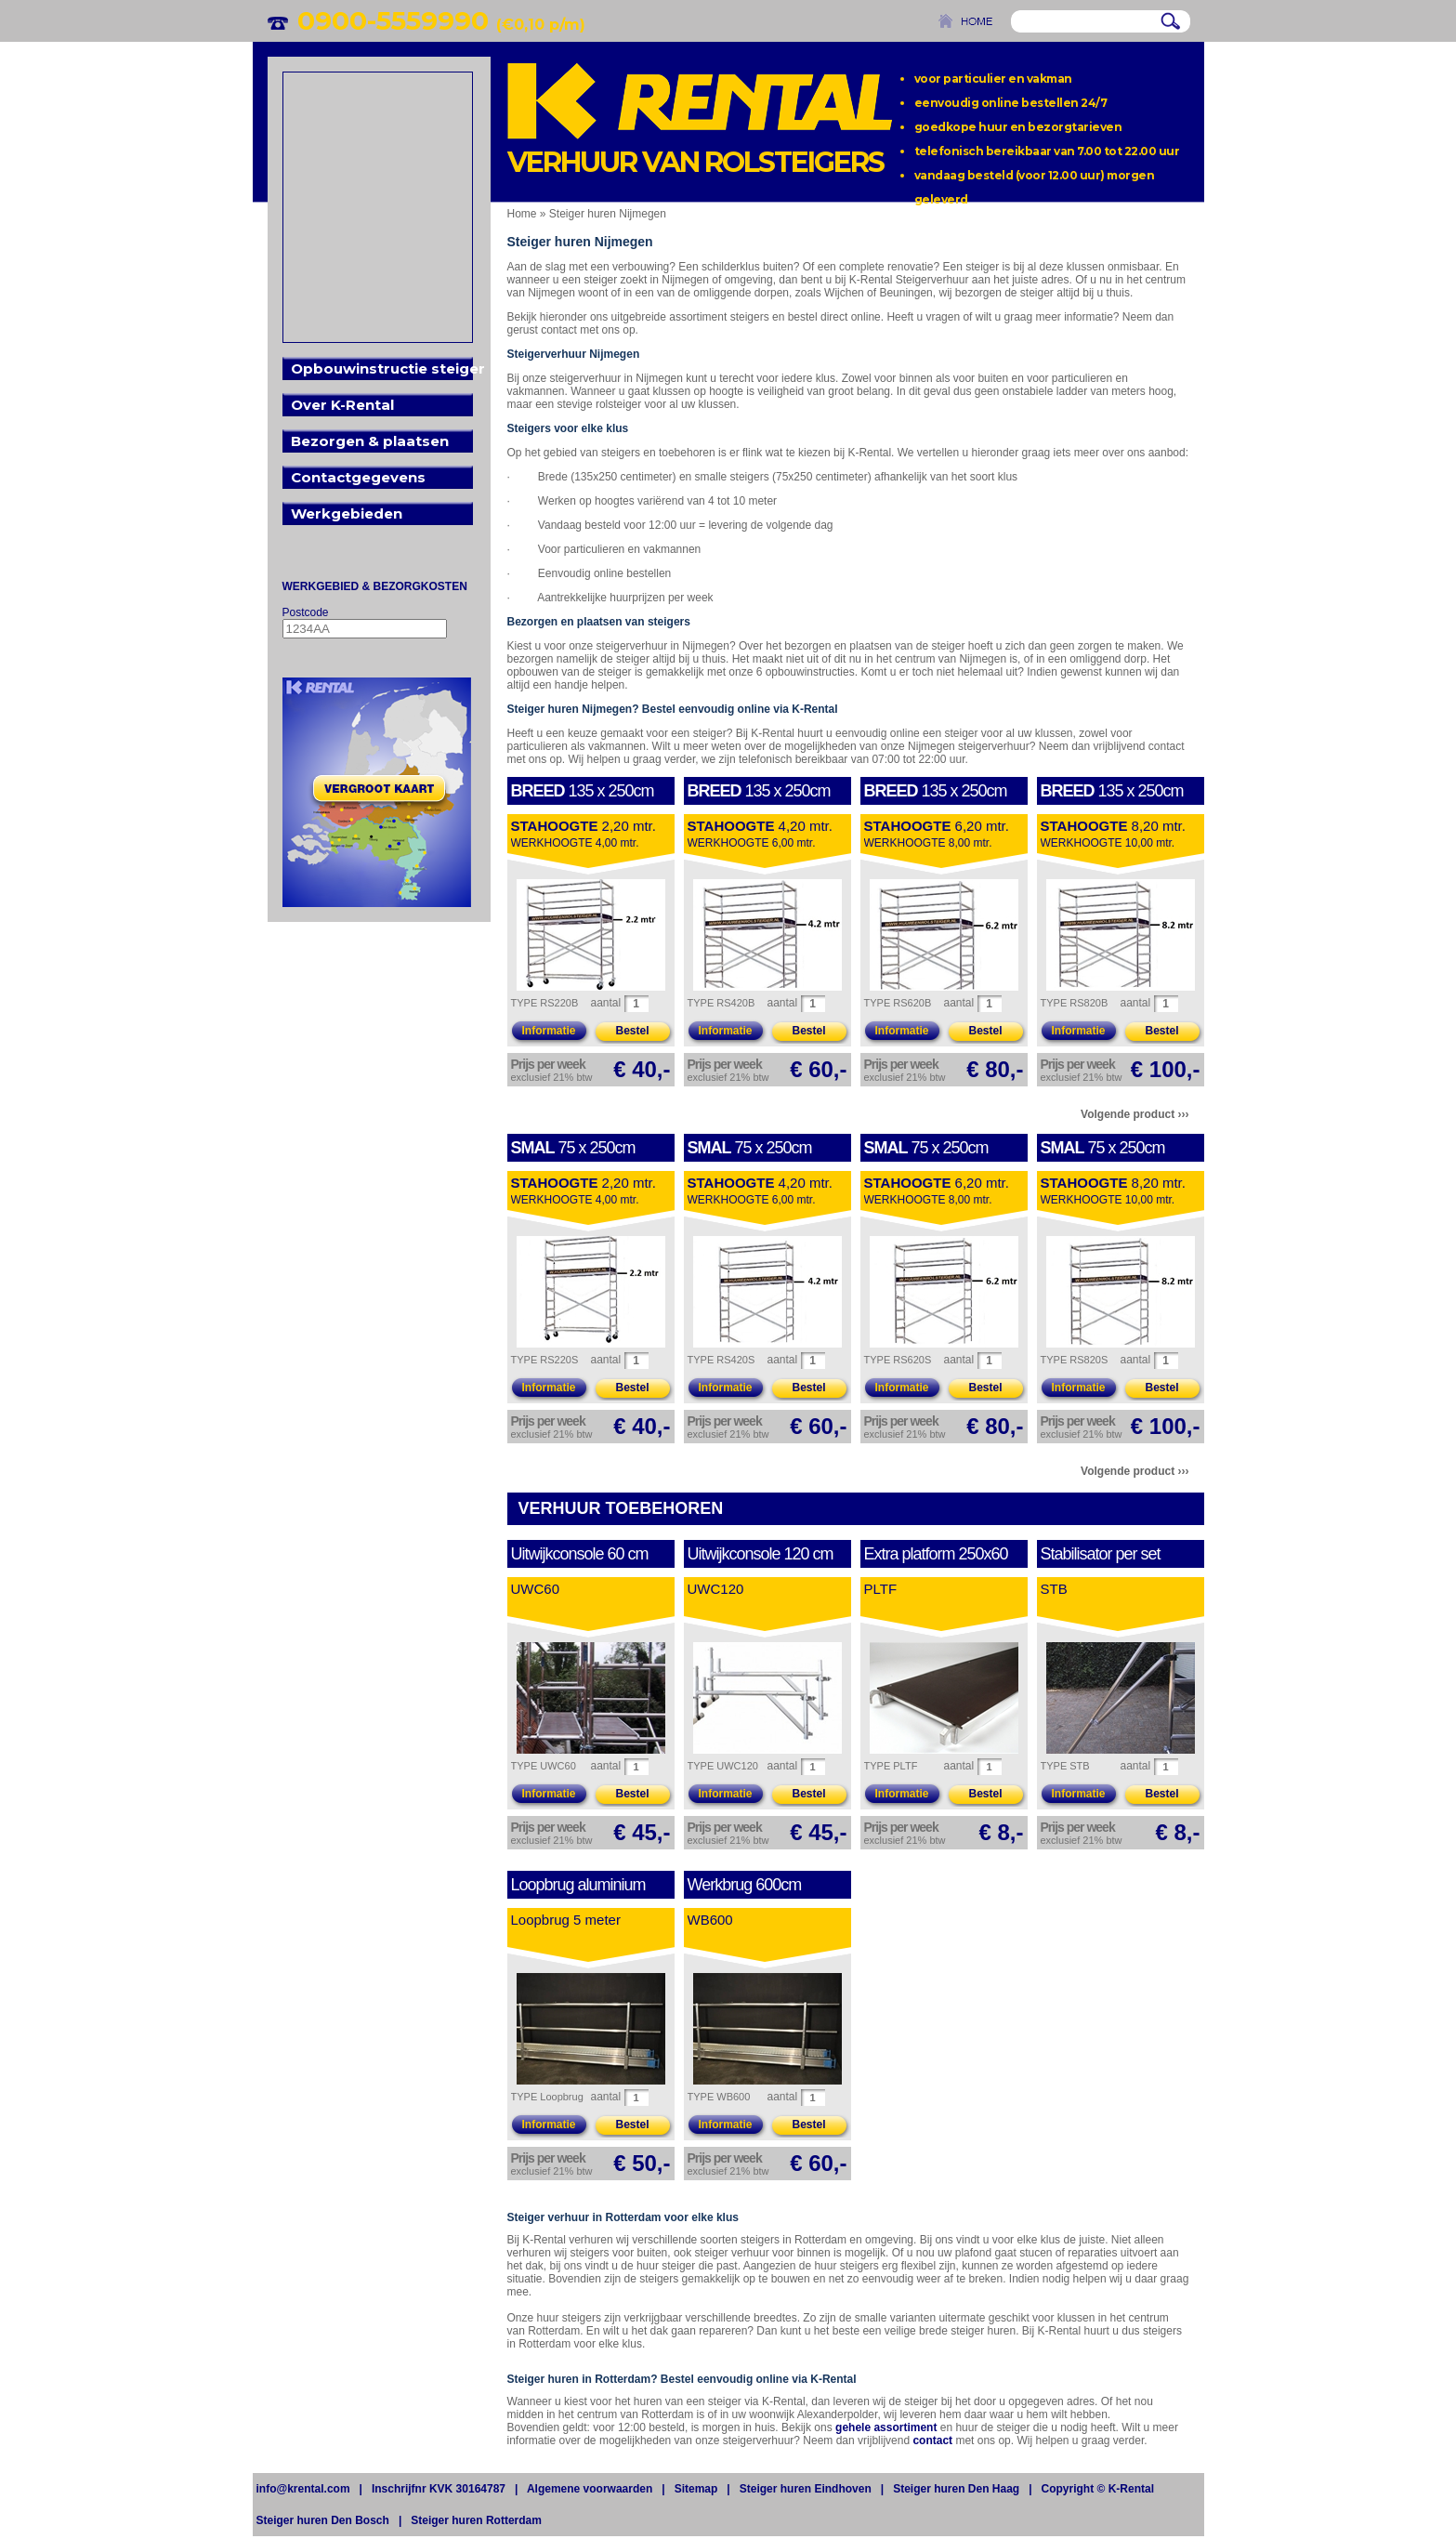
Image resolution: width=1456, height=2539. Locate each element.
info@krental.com (303, 2488)
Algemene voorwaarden (589, 2488)
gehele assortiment (886, 2427)
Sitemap (696, 2488)
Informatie (548, 1030)
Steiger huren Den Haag (956, 2488)
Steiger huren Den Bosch (322, 2520)
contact (932, 2440)
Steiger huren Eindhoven (806, 2488)
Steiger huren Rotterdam (476, 2520)
